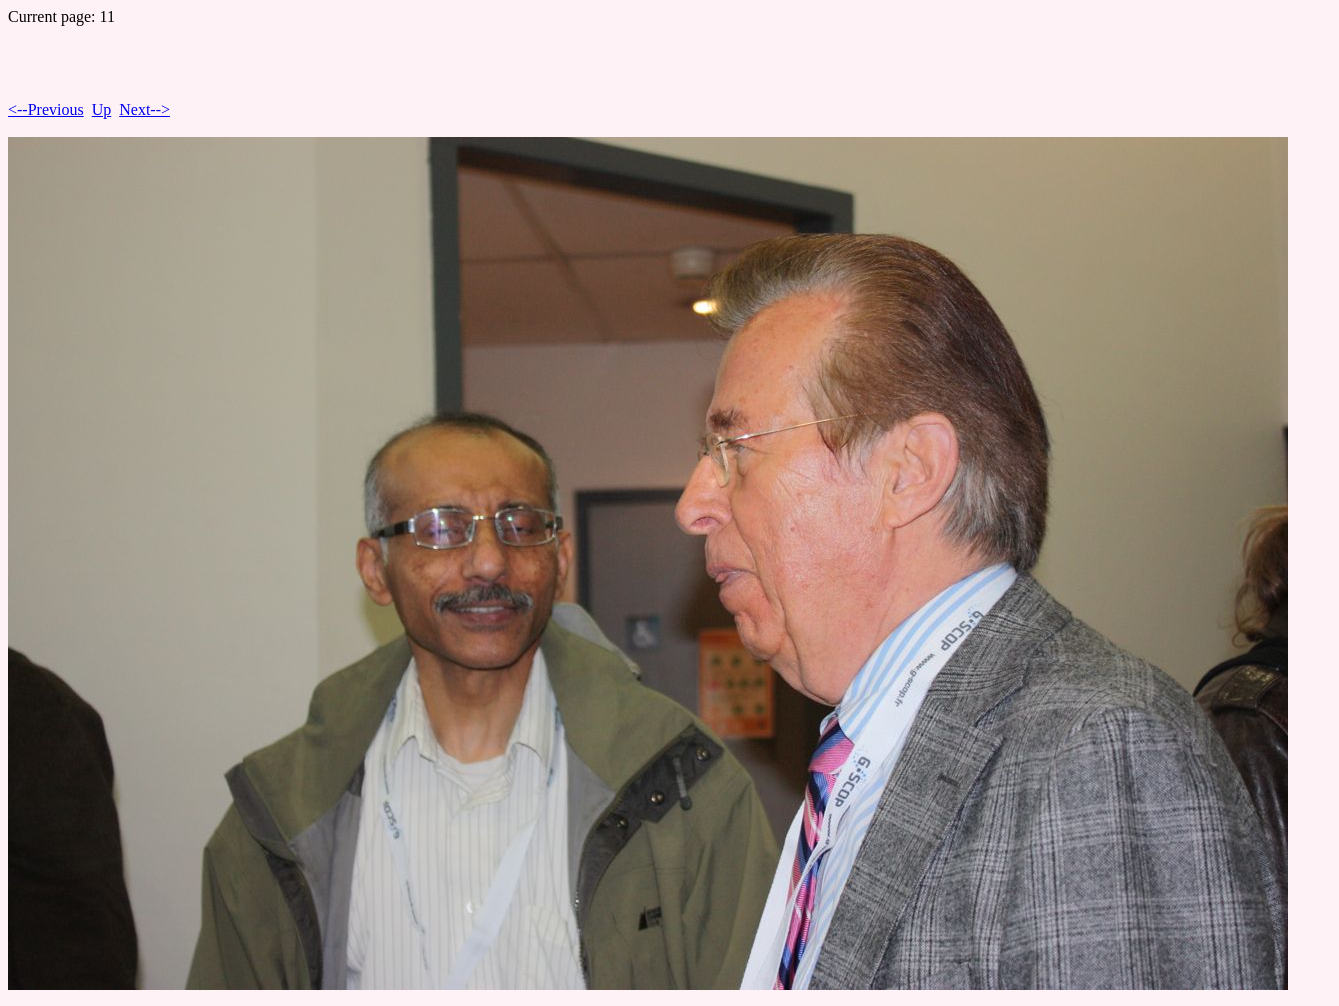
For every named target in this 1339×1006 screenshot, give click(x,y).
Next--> (144, 109)
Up (102, 109)
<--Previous (46, 109)
